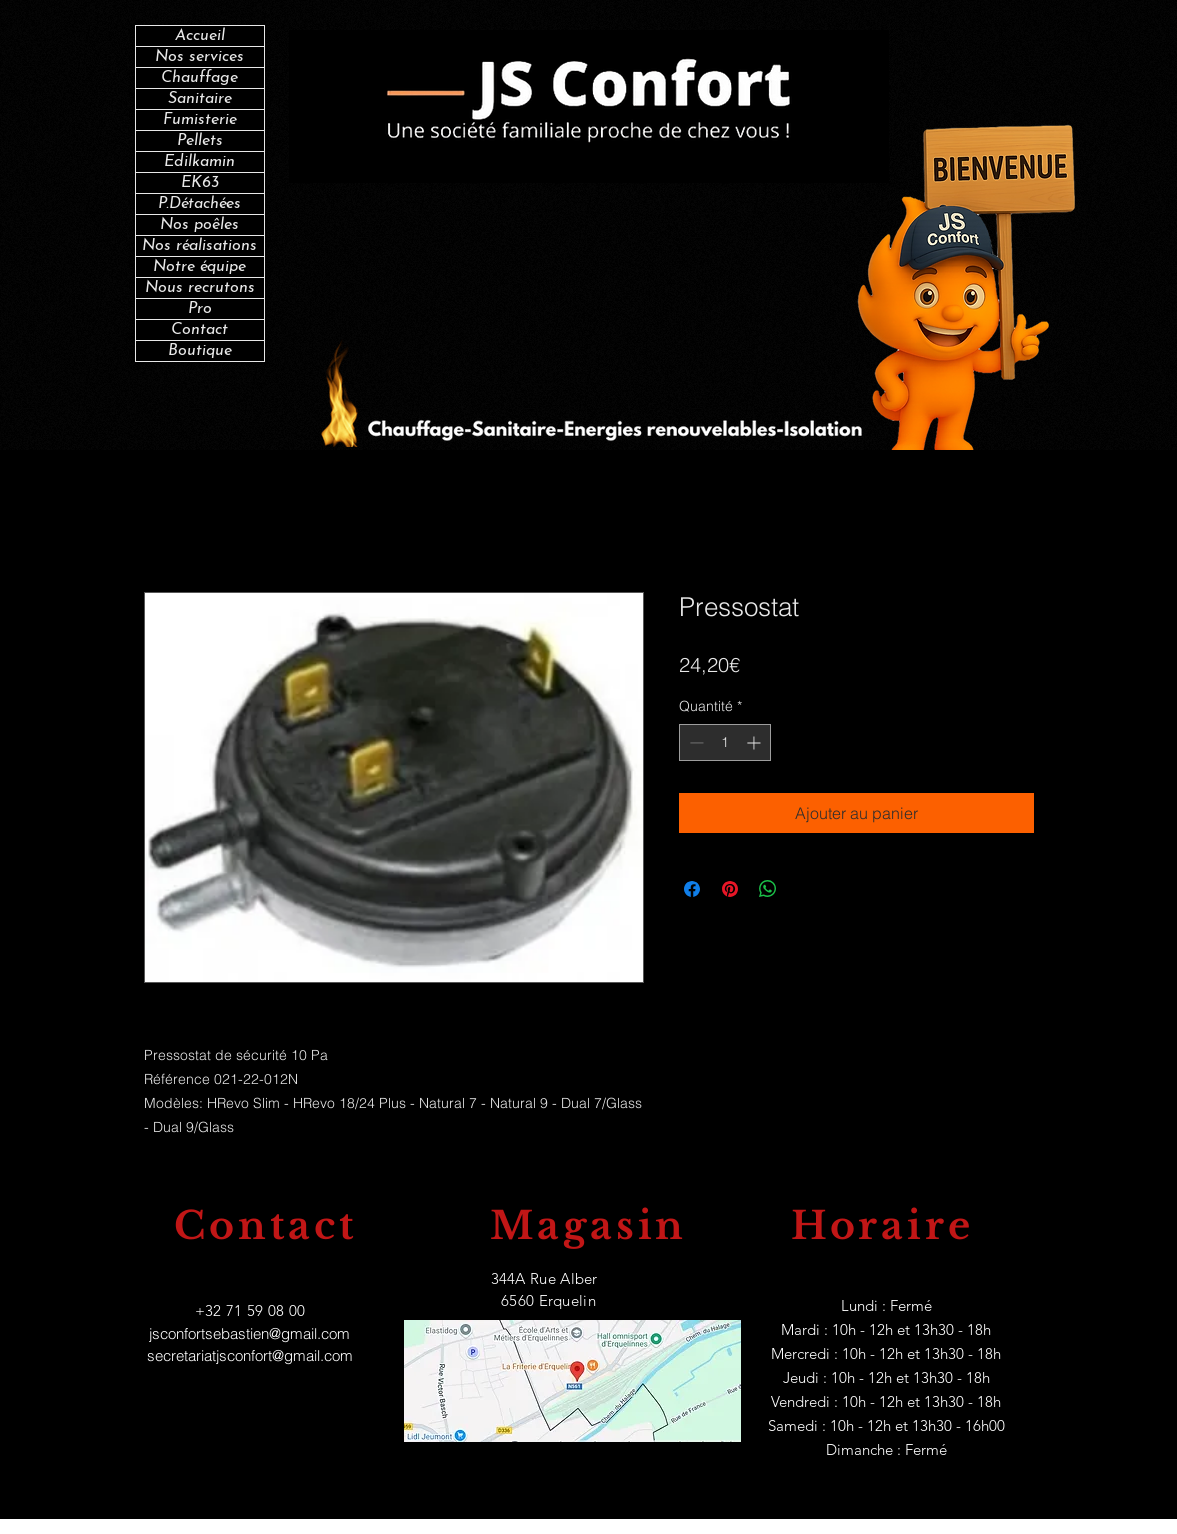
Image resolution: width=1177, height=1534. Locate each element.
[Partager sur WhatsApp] (768, 889)
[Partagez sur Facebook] (692, 889)
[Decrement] (694, 742)
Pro (200, 309)
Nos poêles (199, 225)
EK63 (200, 183)
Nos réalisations (199, 246)
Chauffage (199, 78)
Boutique (200, 351)
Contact (199, 330)
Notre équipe (199, 267)
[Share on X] (806, 889)
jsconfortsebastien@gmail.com (249, 1333)
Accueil (200, 36)
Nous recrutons (200, 288)
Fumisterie (200, 120)
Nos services (199, 57)
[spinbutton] (725, 742)
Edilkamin (199, 162)
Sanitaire (200, 99)
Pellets (200, 141)
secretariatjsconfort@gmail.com (250, 1355)
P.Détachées (199, 204)
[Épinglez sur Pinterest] (730, 889)
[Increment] (755, 742)
